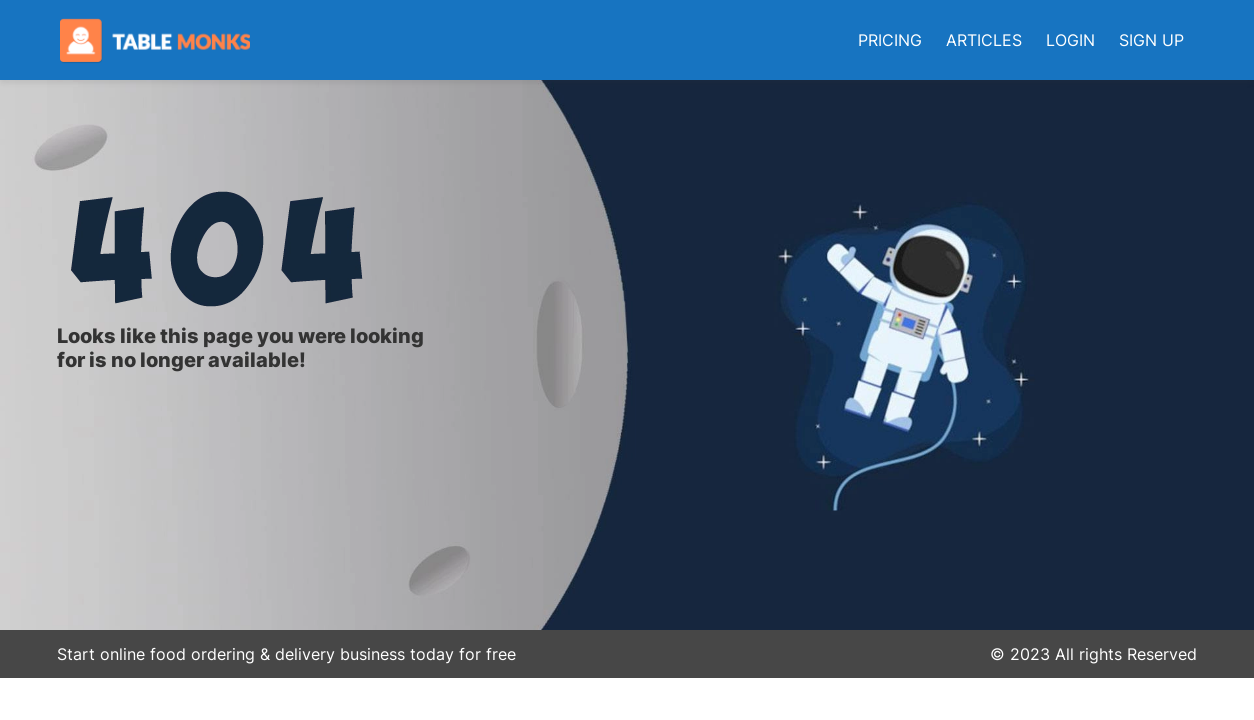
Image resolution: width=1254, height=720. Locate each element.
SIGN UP (1151, 40)
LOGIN (1070, 40)
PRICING (890, 40)
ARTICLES (984, 40)
